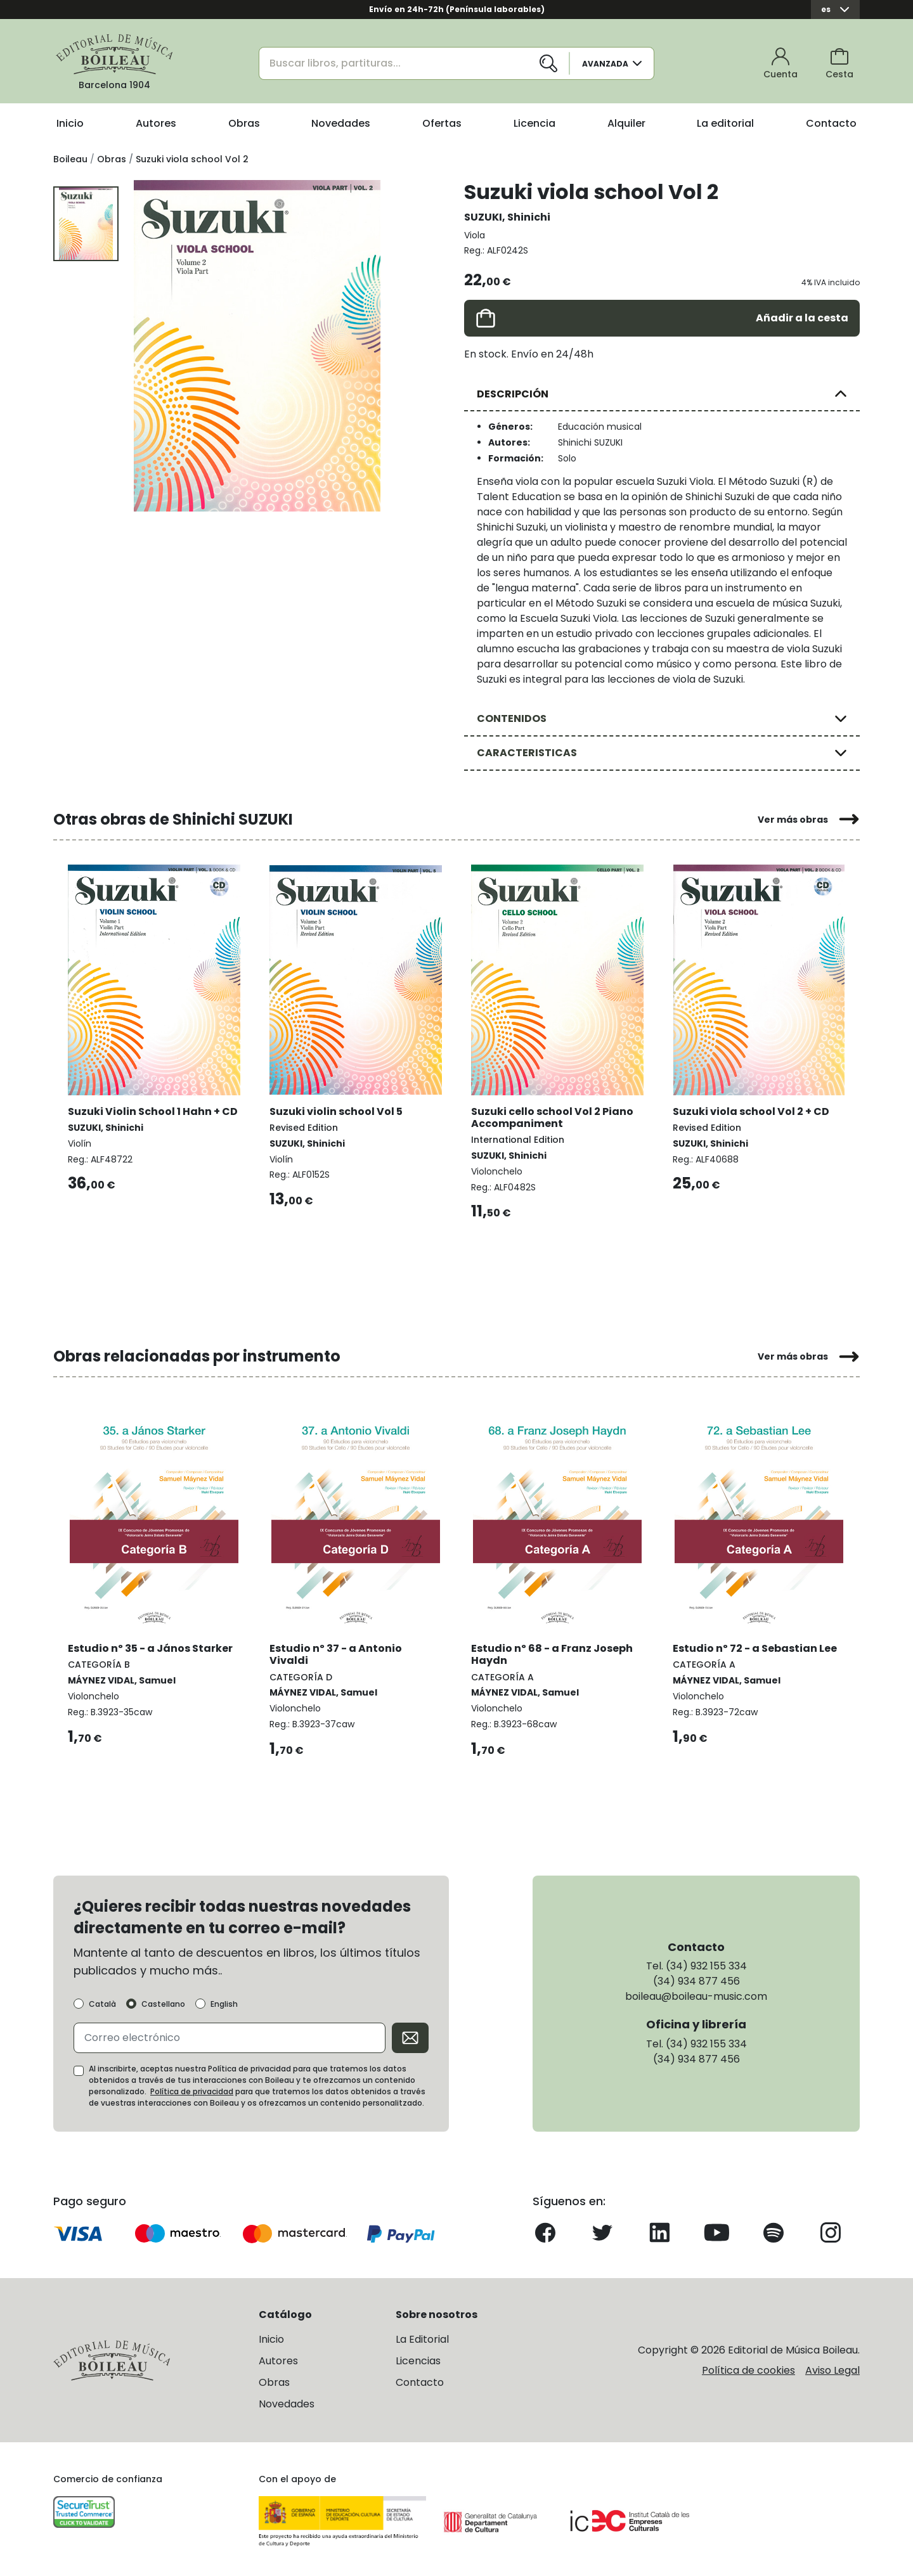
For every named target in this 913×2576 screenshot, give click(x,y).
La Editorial (422, 2338)
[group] (257, 346)
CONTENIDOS (512, 718)
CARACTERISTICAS (527, 752)
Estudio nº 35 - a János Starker (150, 1646)
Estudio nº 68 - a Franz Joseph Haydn (552, 1652)
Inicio (70, 123)
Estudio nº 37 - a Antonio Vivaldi (336, 1652)
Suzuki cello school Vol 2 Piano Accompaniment (553, 1116)
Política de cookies (748, 2369)
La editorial (725, 123)
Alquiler (626, 123)
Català (102, 2003)
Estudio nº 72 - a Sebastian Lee (755, 1646)
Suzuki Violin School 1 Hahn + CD (153, 1110)
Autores (156, 123)
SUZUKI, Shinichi (507, 217)
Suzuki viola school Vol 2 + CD (751, 1110)
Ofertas (442, 123)
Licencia (534, 123)
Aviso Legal (832, 2369)
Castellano (163, 2003)
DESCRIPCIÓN (512, 394)
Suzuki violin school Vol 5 (336, 1110)
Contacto (831, 123)
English (224, 2003)
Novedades (340, 123)
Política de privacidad (191, 2090)
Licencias (418, 2359)
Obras (244, 123)
